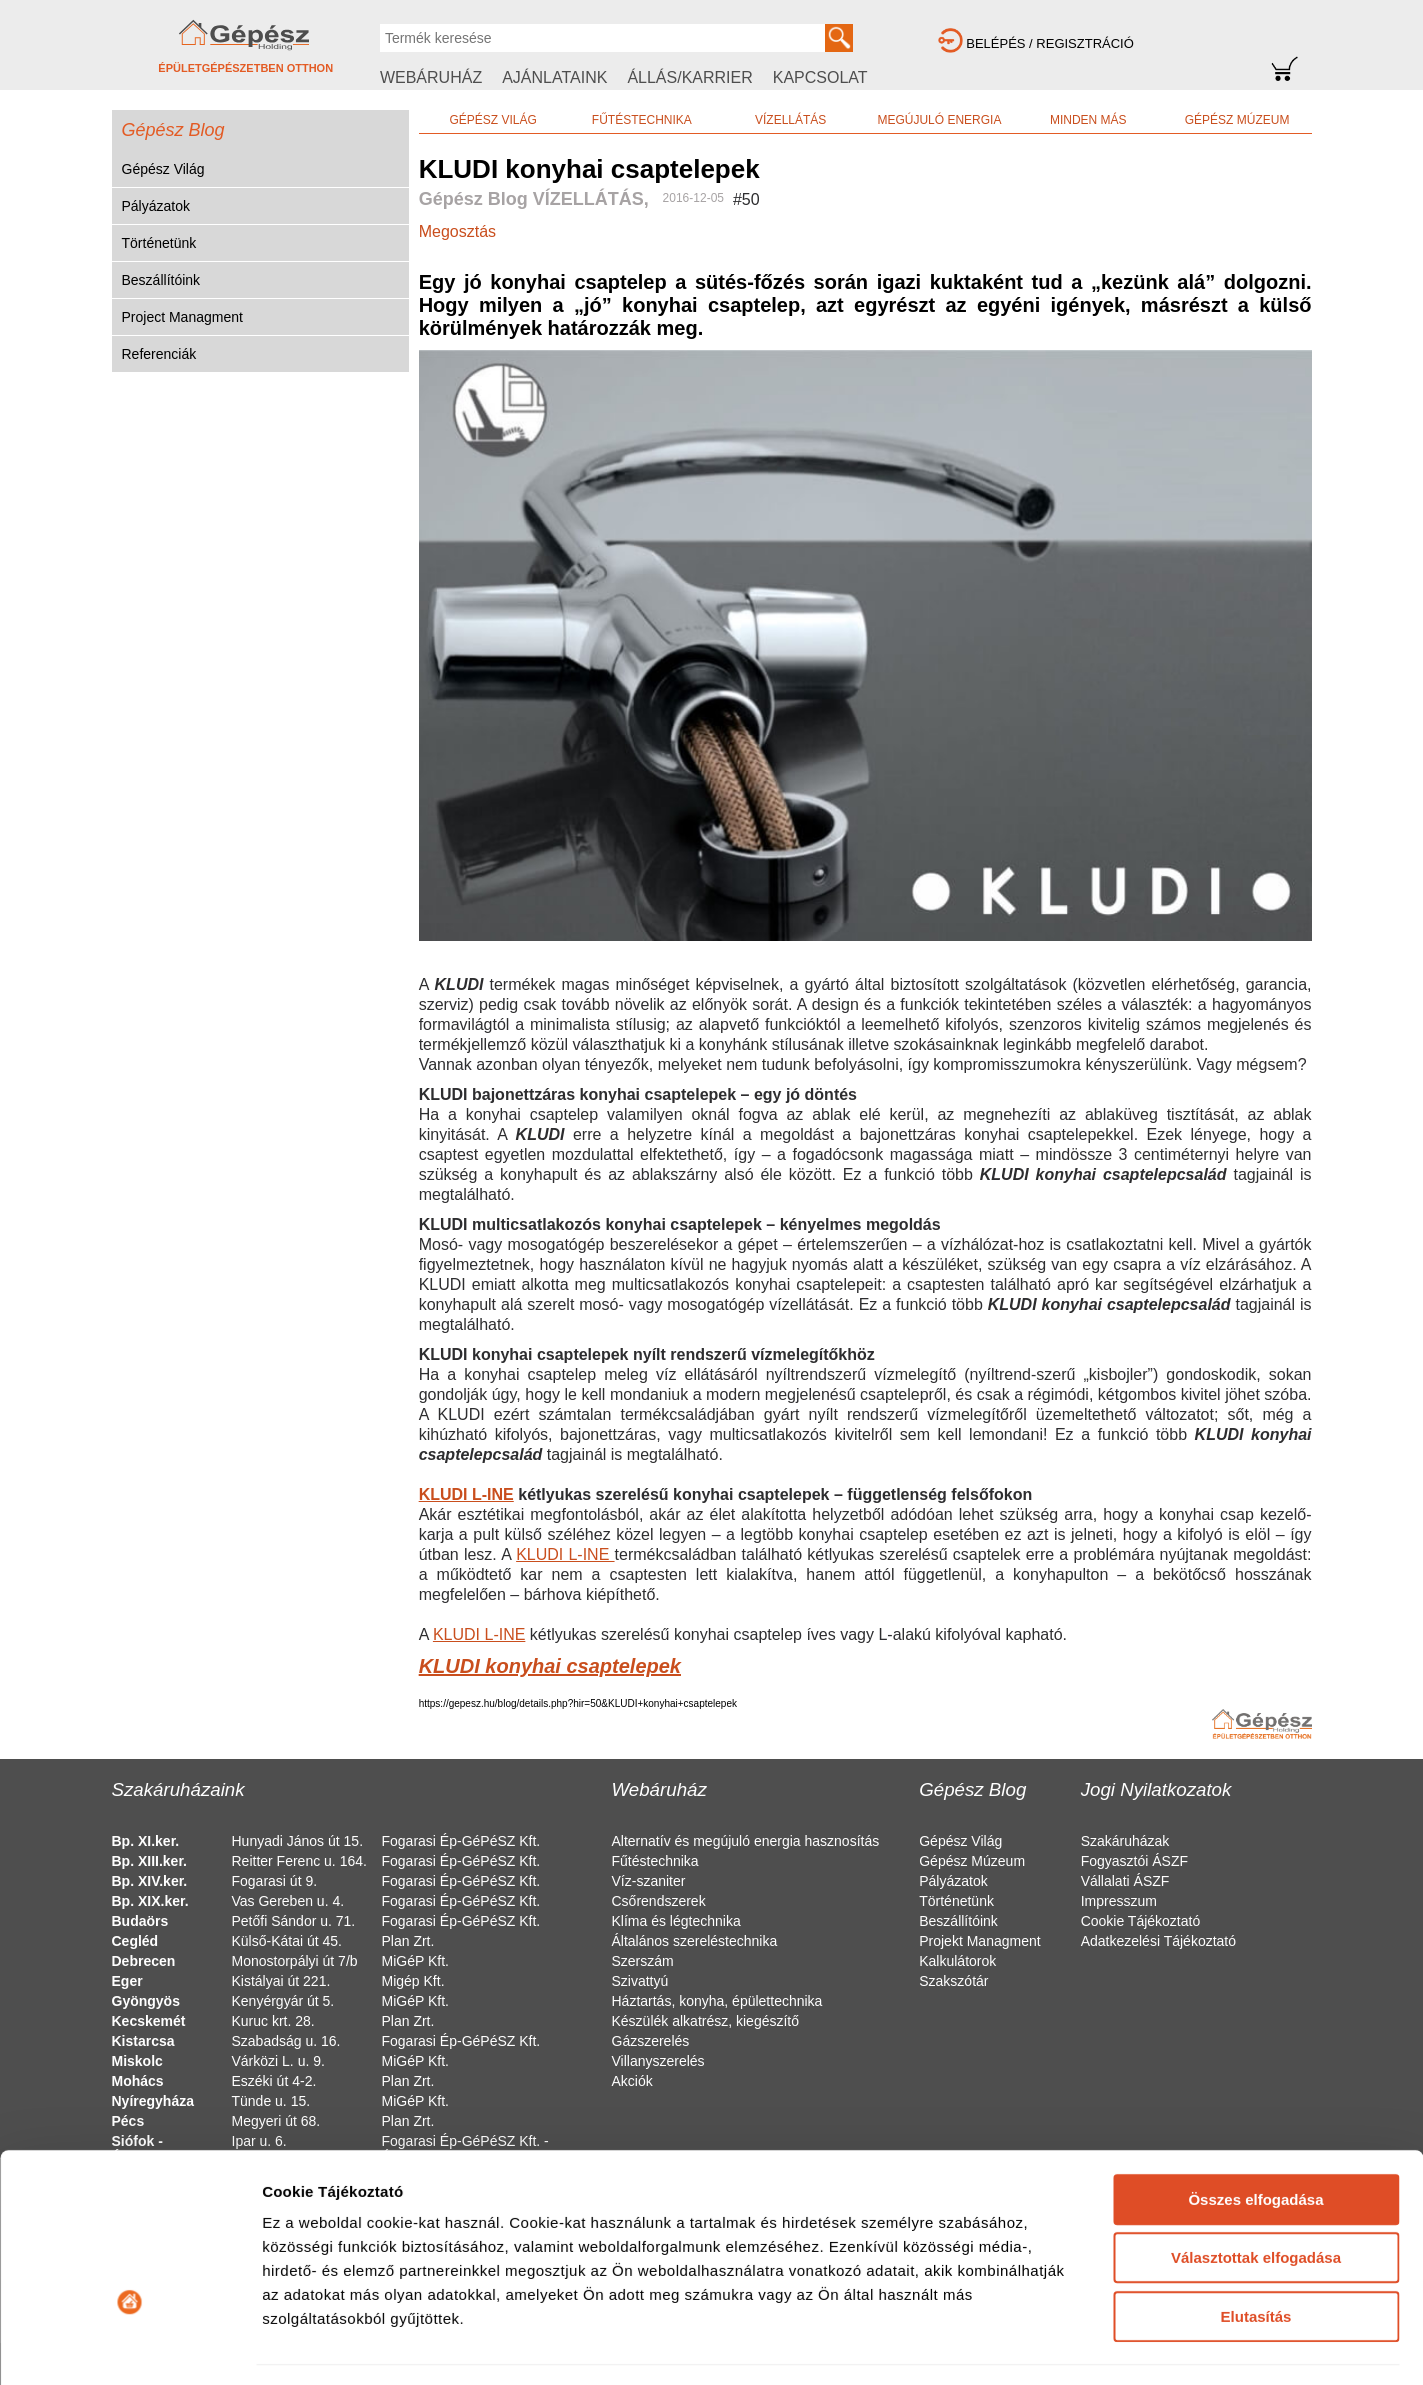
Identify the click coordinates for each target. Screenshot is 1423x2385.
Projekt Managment (979, 1941)
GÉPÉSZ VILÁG (492, 120)
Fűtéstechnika (655, 1861)
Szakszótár (953, 1981)
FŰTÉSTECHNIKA (642, 120)
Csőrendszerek (659, 1901)
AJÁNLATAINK (554, 77)
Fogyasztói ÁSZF (1134, 1861)
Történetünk (159, 243)
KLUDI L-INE (466, 1494)
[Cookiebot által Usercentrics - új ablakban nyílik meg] (129, 2346)
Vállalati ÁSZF (1125, 1881)
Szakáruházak (1125, 1841)
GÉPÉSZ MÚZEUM (1237, 120)
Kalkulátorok (957, 1961)
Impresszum (1119, 1901)
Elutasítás (1256, 2188)
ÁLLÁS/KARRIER (689, 77)
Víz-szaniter (649, 1881)
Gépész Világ (163, 169)
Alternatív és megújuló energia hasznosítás (746, 1841)
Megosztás (457, 231)
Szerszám (643, 1961)
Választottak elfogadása (1256, 2129)
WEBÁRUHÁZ (431, 77)
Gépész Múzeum (972, 1861)
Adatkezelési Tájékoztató (1158, 1941)
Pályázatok (156, 206)
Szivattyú (640, 1981)
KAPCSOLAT (820, 77)
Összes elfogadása (1255, 2071)
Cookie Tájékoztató (1141, 1921)
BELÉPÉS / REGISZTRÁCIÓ (1050, 43)
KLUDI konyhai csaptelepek (550, 1666)
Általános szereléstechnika (695, 1941)
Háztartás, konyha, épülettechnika (717, 2001)
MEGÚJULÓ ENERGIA (939, 120)
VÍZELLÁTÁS (790, 120)
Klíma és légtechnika (676, 1921)
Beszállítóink (161, 280)
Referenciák (159, 354)
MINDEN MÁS (1088, 120)
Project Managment (182, 317)
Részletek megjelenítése (349, 2345)
